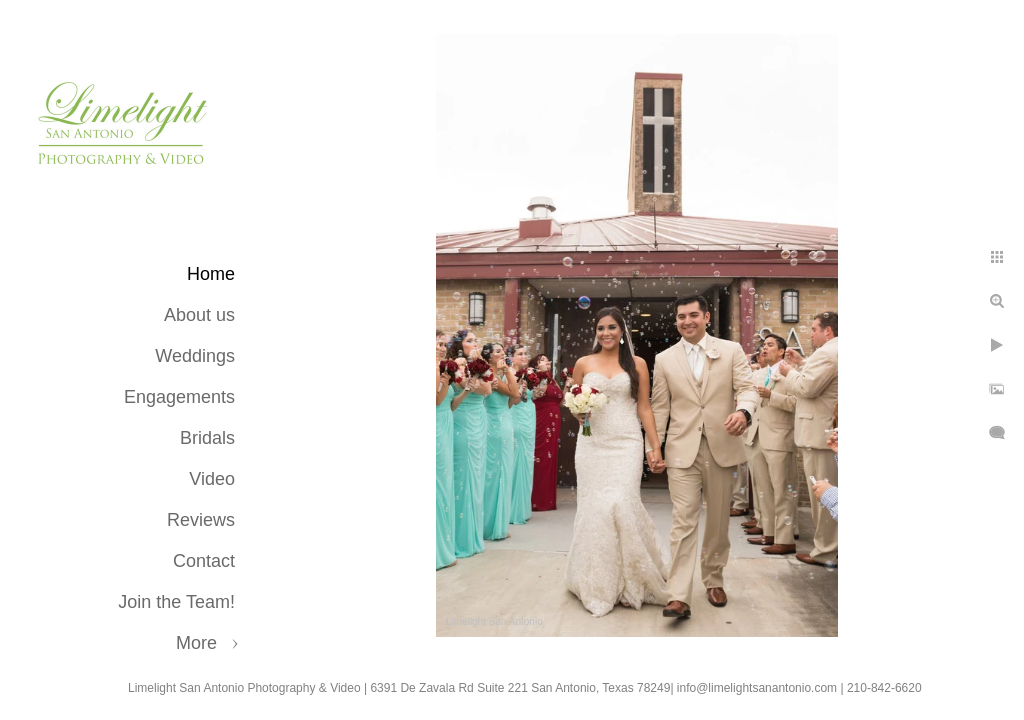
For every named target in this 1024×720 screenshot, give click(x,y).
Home (211, 274)
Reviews (201, 520)
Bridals (207, 438)
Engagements (179, 397)
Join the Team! (176, 602)
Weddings (195, 356)
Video (212, 479)
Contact (204, 561)
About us (199, 315)
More (196, 643)
